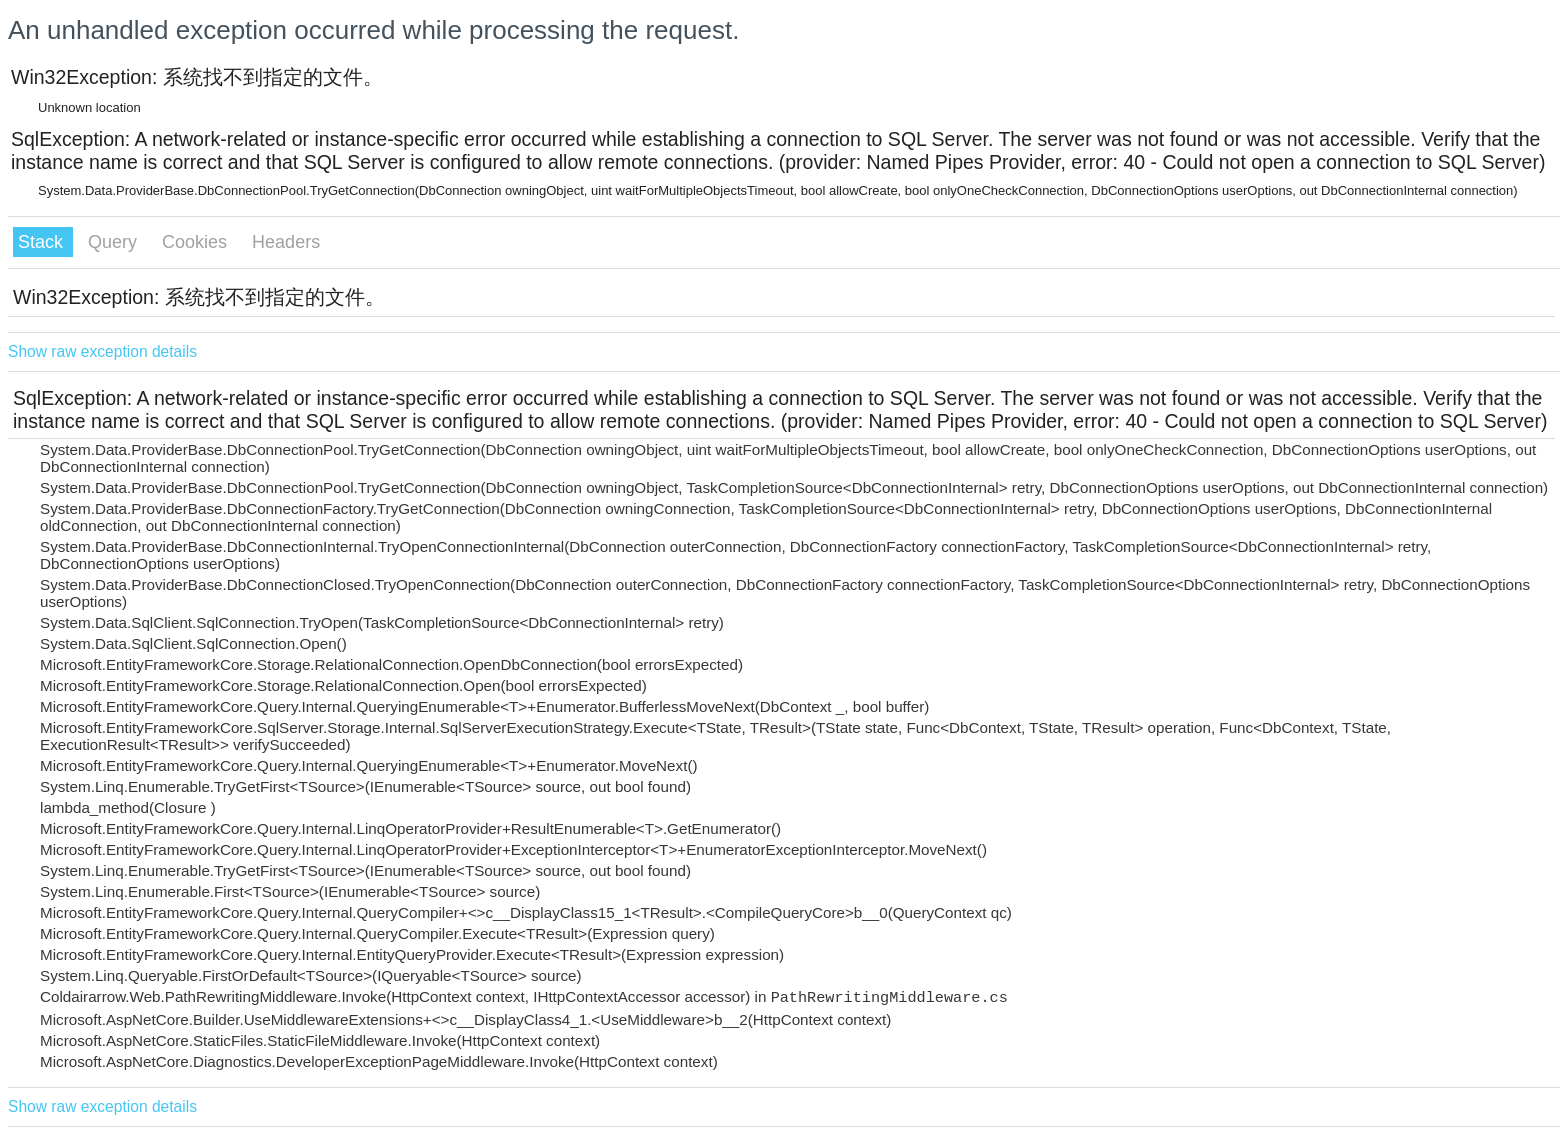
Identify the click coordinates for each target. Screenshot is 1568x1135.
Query (115, 242)
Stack (43, 242)
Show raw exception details (102, 351)
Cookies (197, 242)
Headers (286, 242)
